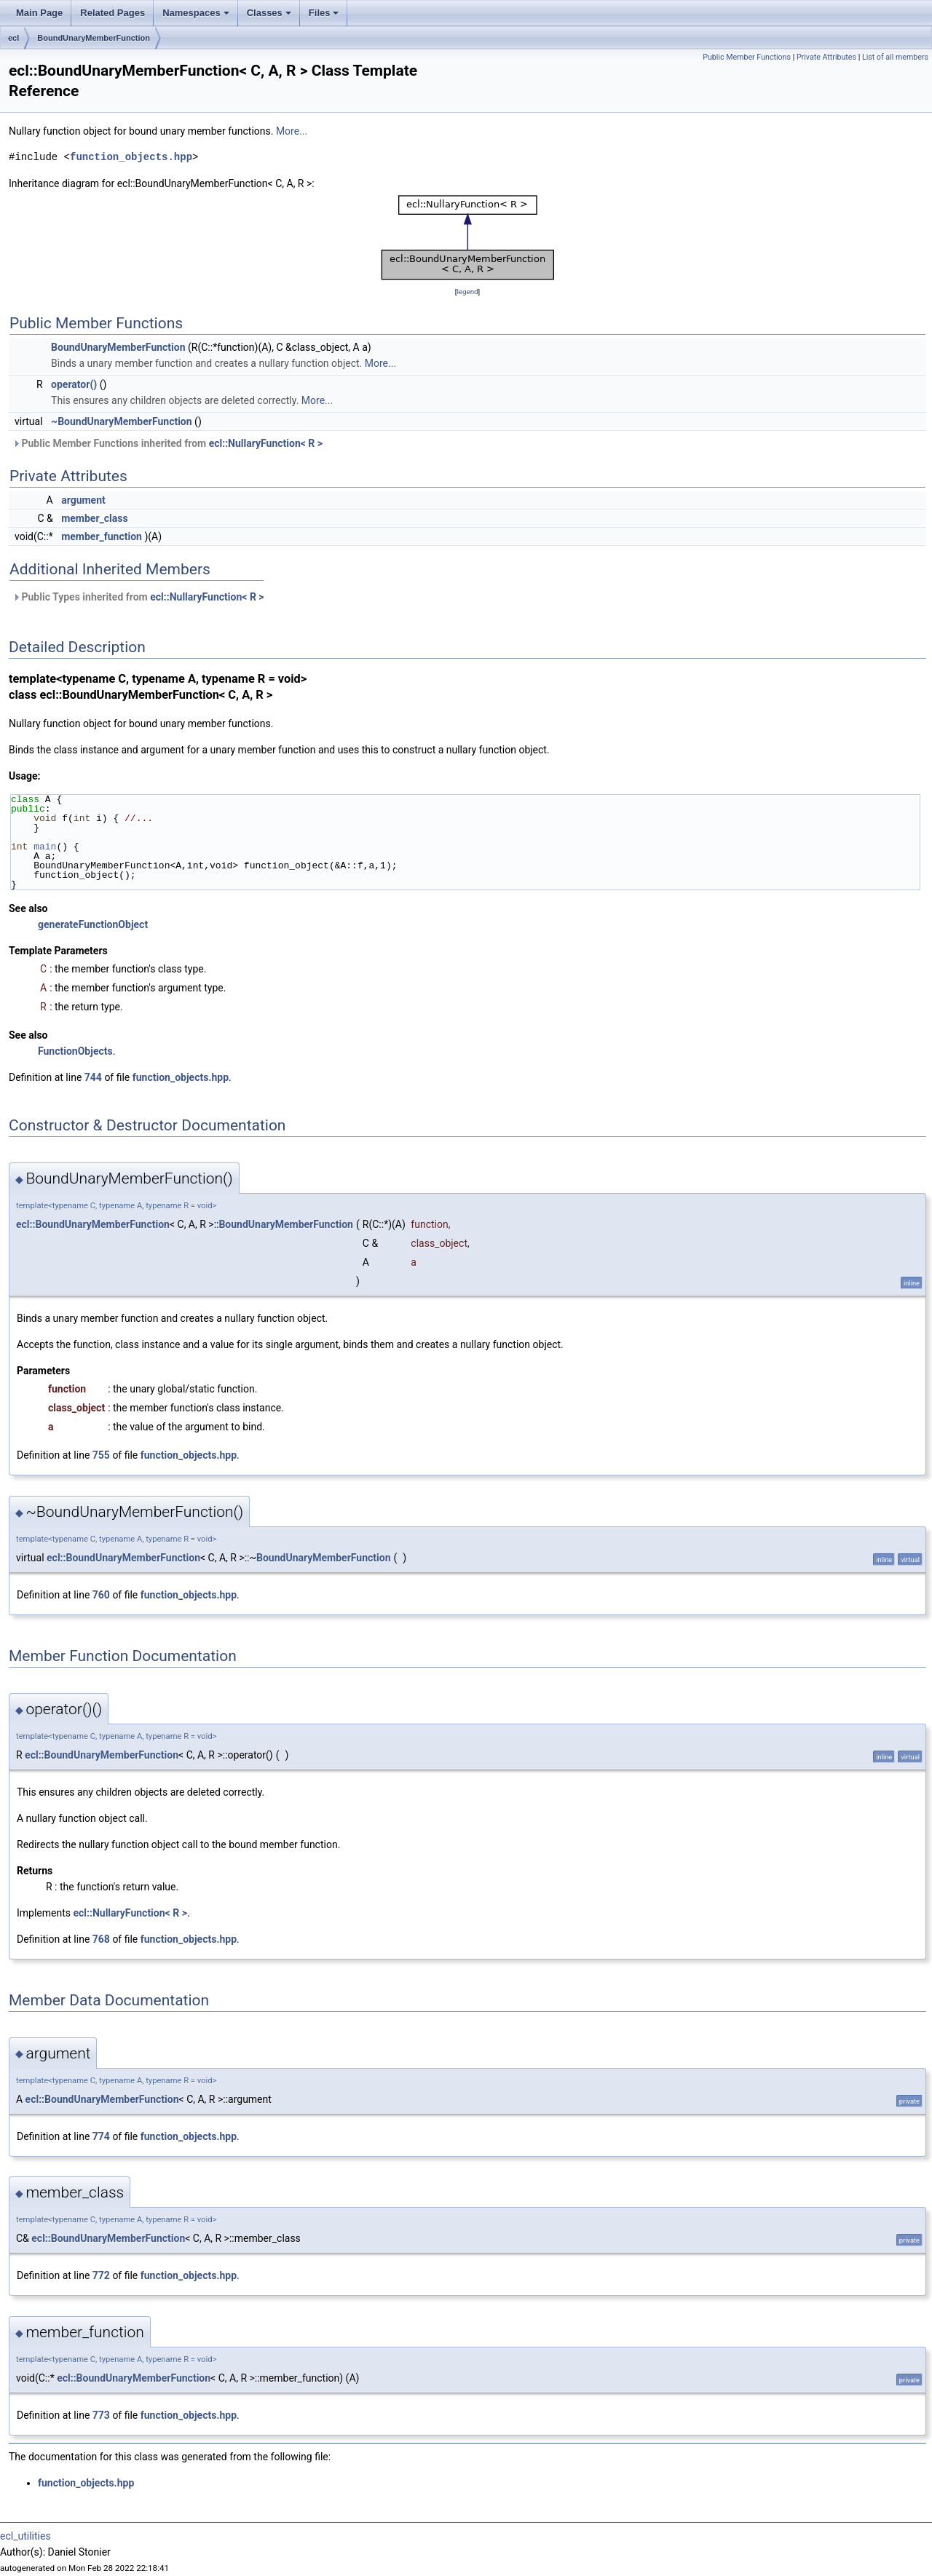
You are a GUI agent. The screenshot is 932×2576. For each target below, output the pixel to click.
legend (467, 292)
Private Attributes (826, 57)
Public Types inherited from (138, 597)
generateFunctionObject (93, 924)
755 (101, 1455)
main (44, 846)
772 (101, 2275)
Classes (270, 16)
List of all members (895, 57)
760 (101, 1595)
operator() (74, 384)
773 (101, 2415)
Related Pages (112, 12)
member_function (101, 536)
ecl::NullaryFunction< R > (266, 443)
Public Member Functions (747, 57)
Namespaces (197, 16)
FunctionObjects (75, 1051)
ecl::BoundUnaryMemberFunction (93, 1224)
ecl (13, 37)
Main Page (39, 12)
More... (291, 131)
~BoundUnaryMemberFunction (121, 421)
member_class (94, 518)
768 (101, 1939)
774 (101, 2136)
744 (93, 1077)
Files (325, 16)
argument (83, 500)
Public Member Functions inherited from (167, 443)
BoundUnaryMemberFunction (93, 37)
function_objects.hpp (131, 157)
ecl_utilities (25, 2536)
